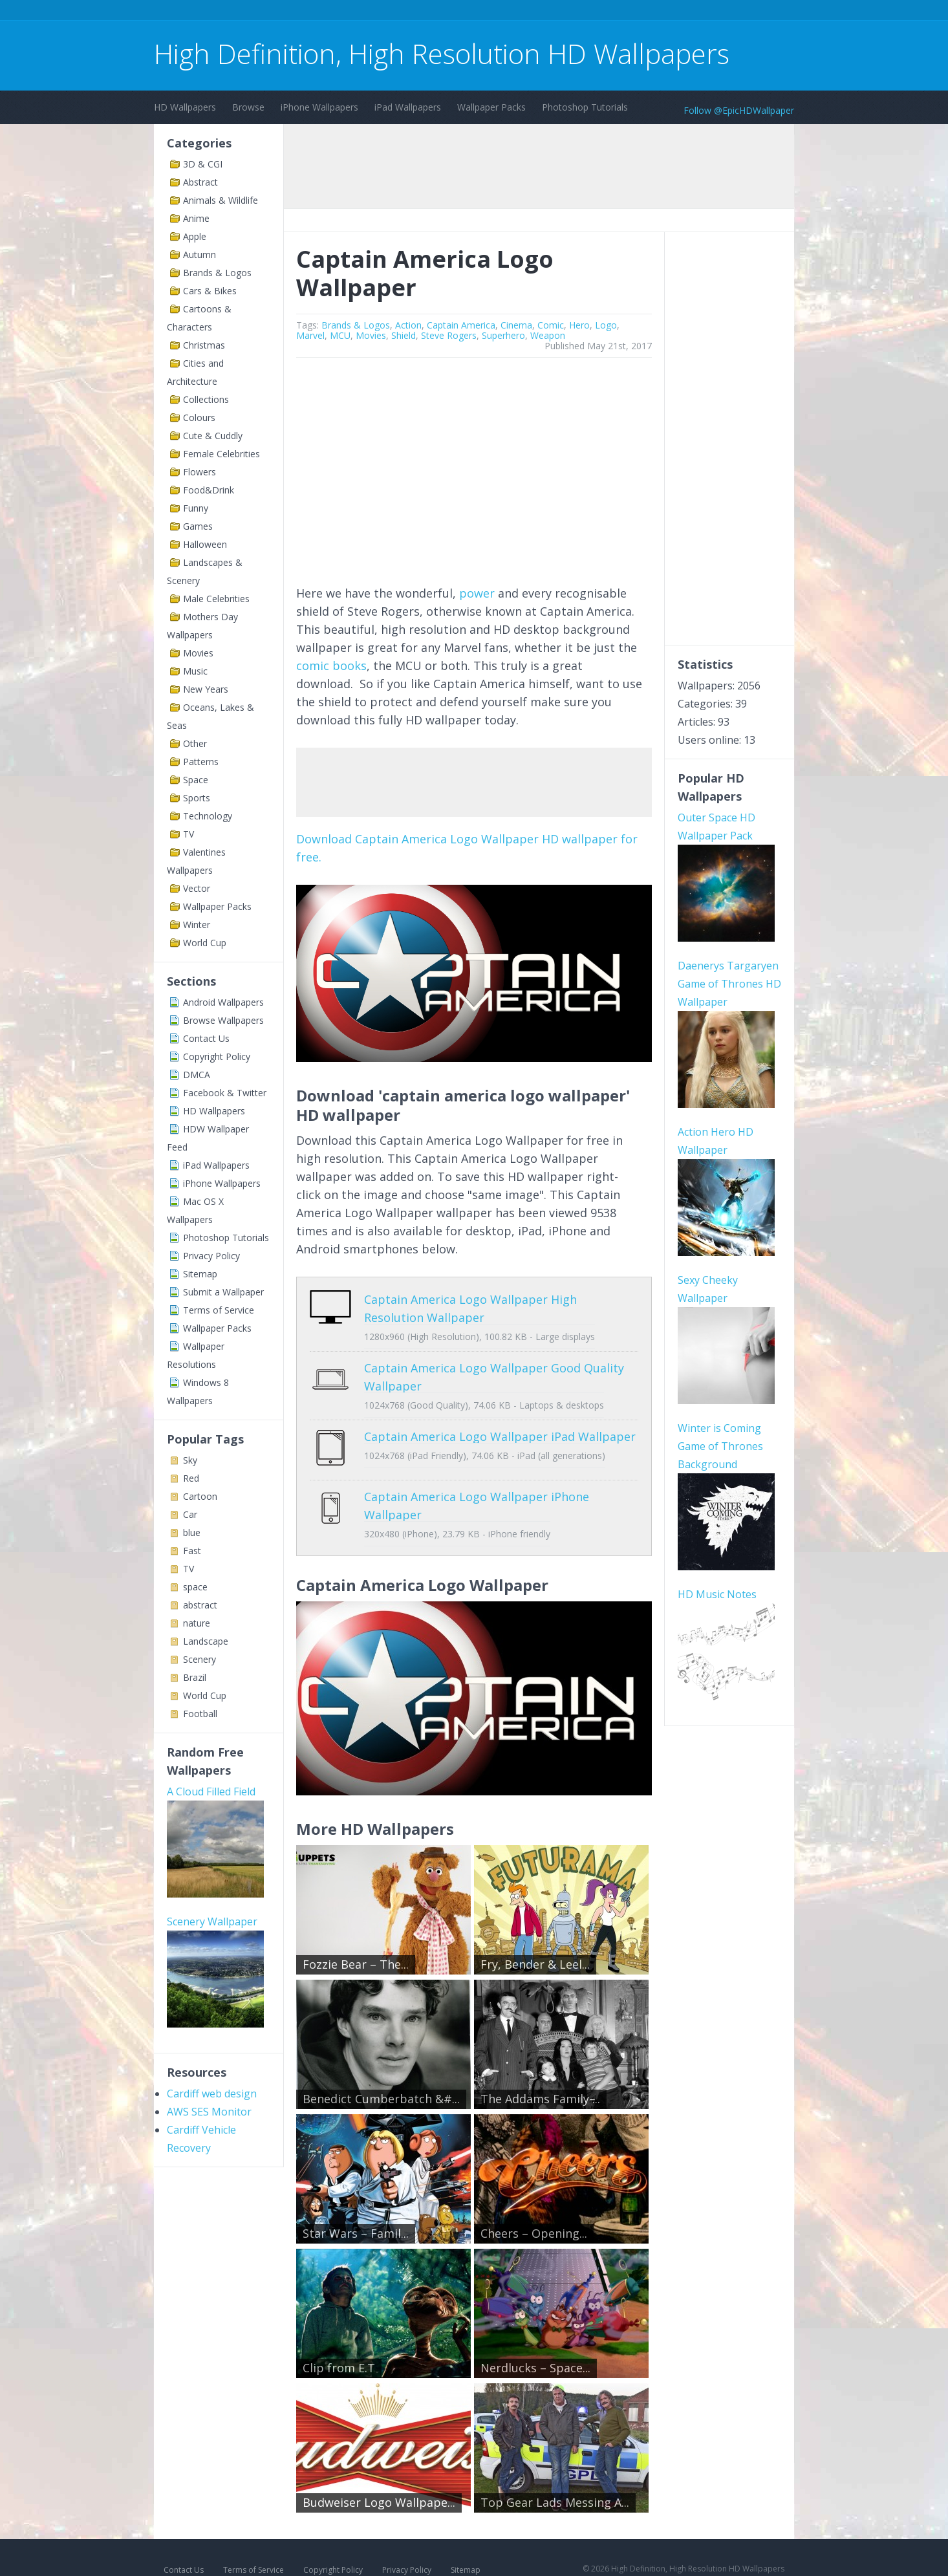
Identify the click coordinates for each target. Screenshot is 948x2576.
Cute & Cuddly (212, 435)
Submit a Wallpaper (223, 1292)
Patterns (201, 761)
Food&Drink (208, 490)
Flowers (199, 472)
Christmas (204, 345)
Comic (550, 325)
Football (200, 1713)
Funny (195, 508)
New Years (205, 689)
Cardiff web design (212, 2093)
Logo (606, 325)
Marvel (310, 335)
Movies (198, 653)
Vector (196, 888)
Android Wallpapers (223, 1002)
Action (408, 325)
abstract (200, 1605)
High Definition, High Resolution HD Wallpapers (441, 53)
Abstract (200, 182)
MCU (340, 335)
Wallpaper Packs (491, 107)
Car (190, 1514)
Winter (196, 924)
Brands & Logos (217, 272)
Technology (207, 816)
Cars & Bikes (210, 291)
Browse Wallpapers (223, 1020)
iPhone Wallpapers (319, 107)
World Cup (204, 942)
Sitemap (200, 1274)
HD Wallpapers (185, 107)
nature (196, 1623)
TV (188, 834)
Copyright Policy (216, 1056)
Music (195, 671)
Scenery (199, 1659)
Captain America (461, 325)
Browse (248, 107)
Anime (196, 218)
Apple (194, 236)
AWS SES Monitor (209, 2112)
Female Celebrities (221, 454)
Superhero (503, 335)
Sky (190, 1460)
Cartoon (200, 1496)
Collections (206, 399)
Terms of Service (218, 1310)
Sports (196, 798)
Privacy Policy (211, 1256)
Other (195, 743)
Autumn (199, 254)
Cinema (516, 325)
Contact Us (206, 1038)
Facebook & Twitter (224, 1093)
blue (191, 1532)
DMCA (196, 1074)
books (349, 665)
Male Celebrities (216, 598)
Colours (199, 417)
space (195, 1587)
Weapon (547, 335)
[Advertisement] (389, 12)
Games (198, 526)
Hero (579, 325)
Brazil (194, 1677)
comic (312, 665)
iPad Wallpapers (407, 107)
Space (195, 780)
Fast (192, 1550)
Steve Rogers (449, 335)
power (477, 593)
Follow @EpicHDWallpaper (739, 110)
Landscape (205, 1641)
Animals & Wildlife (220, 200)
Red (191, 1478)
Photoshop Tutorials (585, 107)
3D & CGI (202, 164)
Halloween (205, 544)
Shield (403, 335)
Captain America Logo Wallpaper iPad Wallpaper (500, 1436)
